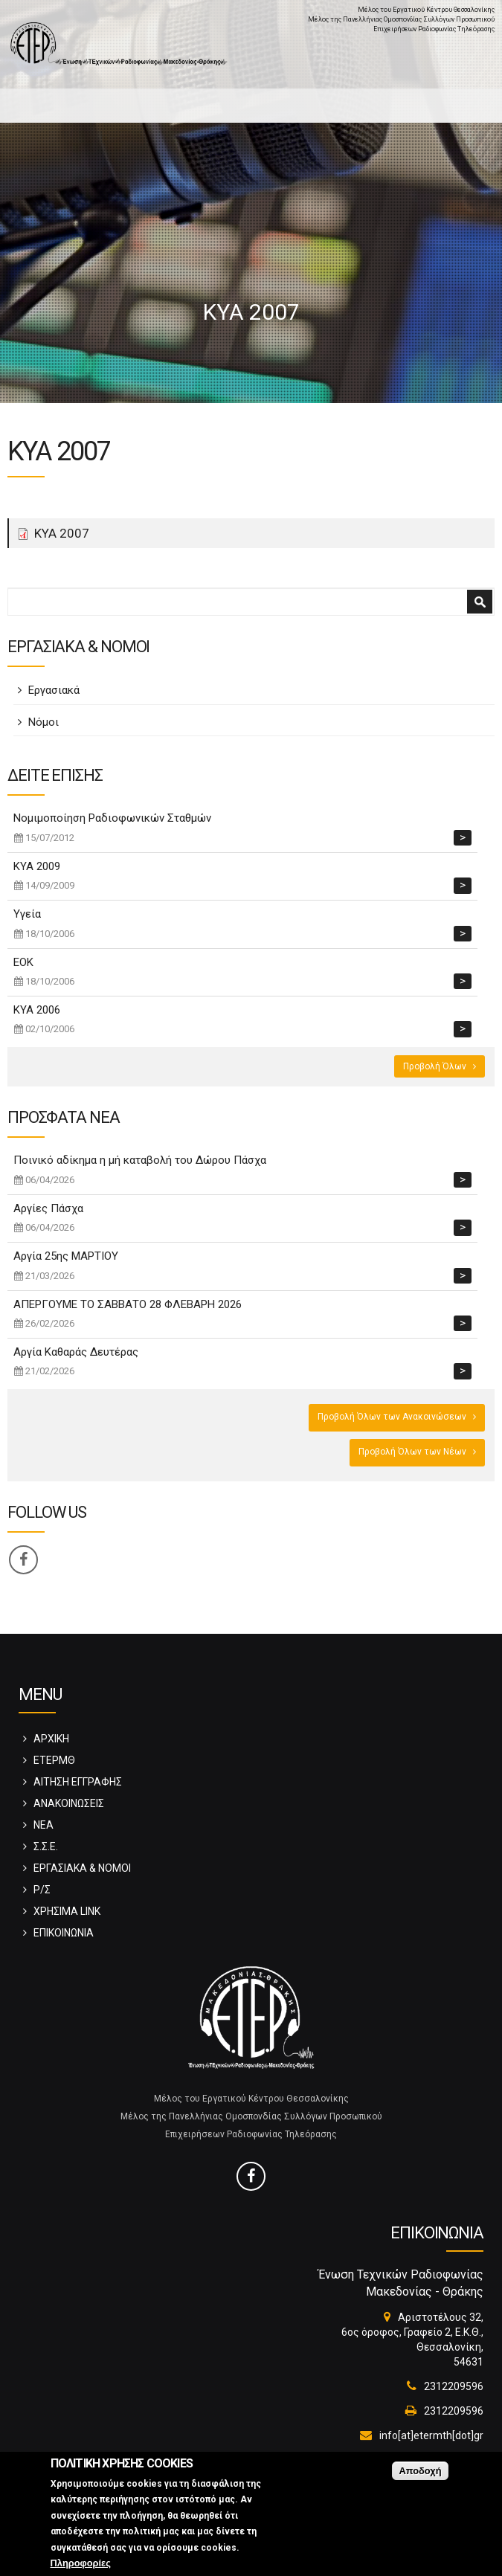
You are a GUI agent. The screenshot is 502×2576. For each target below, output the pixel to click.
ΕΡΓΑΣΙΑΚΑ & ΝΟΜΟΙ (82, 1868)
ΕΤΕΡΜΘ (54, 1760)
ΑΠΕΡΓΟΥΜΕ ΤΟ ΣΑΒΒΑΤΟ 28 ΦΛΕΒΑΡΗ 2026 (127, 1304)
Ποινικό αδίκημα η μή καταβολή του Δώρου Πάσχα (139, 1160)
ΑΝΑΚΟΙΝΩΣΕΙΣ (68, 1803)
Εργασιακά (54, 690)
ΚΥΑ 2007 (61, 533)
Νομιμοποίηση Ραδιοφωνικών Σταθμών (112, 818)
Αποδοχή (420, 2476)
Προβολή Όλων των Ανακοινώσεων (392, 1416)
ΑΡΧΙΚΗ (51, 1739)
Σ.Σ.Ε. (45, 1846)
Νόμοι (43, 722)
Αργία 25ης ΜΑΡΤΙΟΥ (65, 1256)
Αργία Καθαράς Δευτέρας (75, 1352)
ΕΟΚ (23, 962)
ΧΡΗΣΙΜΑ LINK (66, 1911)
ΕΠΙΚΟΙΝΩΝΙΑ (63, 1933)
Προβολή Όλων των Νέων (412, 1451)
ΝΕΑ (43, 1825)
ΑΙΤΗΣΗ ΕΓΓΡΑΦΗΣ (77, 1782)
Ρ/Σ (42, 1890)
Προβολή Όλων (434, 1066)
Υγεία (27, 914)
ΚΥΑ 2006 (36, 1010)
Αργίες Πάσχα (48, 1208)
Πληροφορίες (81, 2569)
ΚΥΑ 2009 (36, 866)
